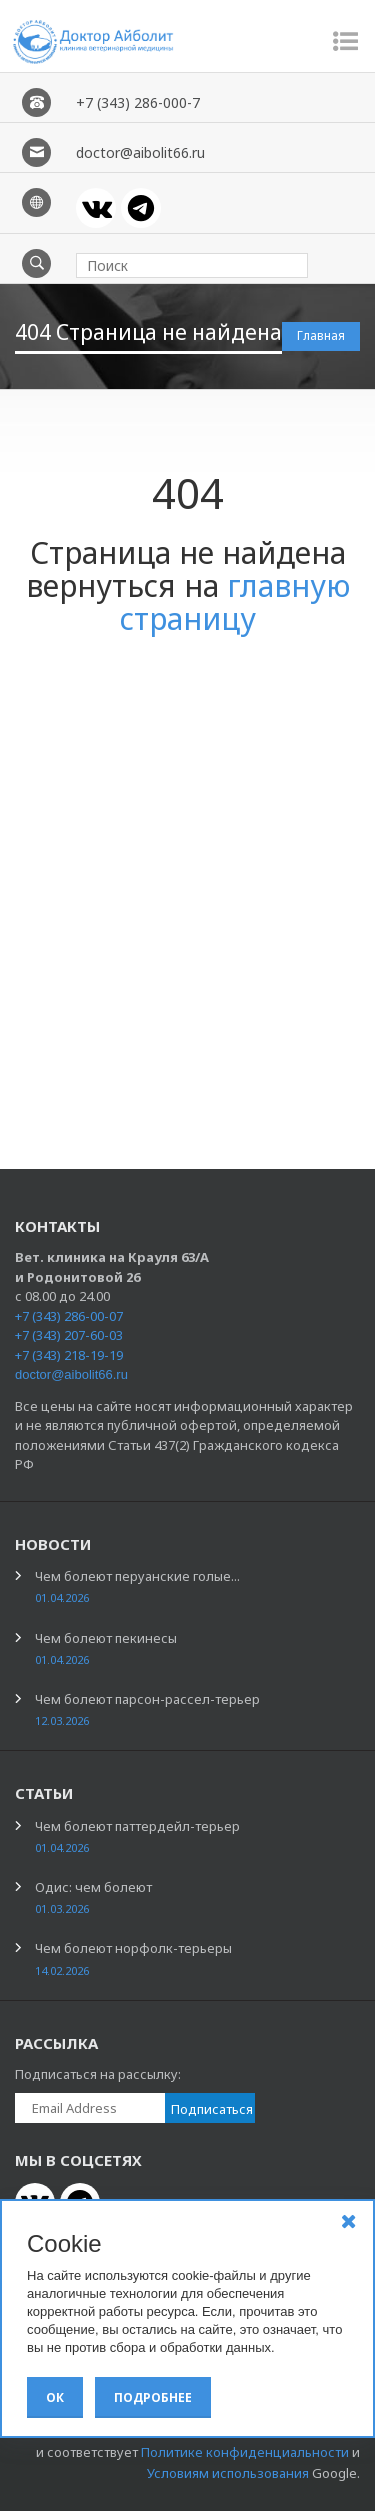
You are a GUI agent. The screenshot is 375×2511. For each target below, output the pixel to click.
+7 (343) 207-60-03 (69, 1335)
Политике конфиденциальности (245, 2452)
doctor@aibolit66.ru (71, 1374)
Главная (321, 335)
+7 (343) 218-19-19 (69, 1355)
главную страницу (235, 602)
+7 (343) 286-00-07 (69, 1316)
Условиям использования (228, 2473)
